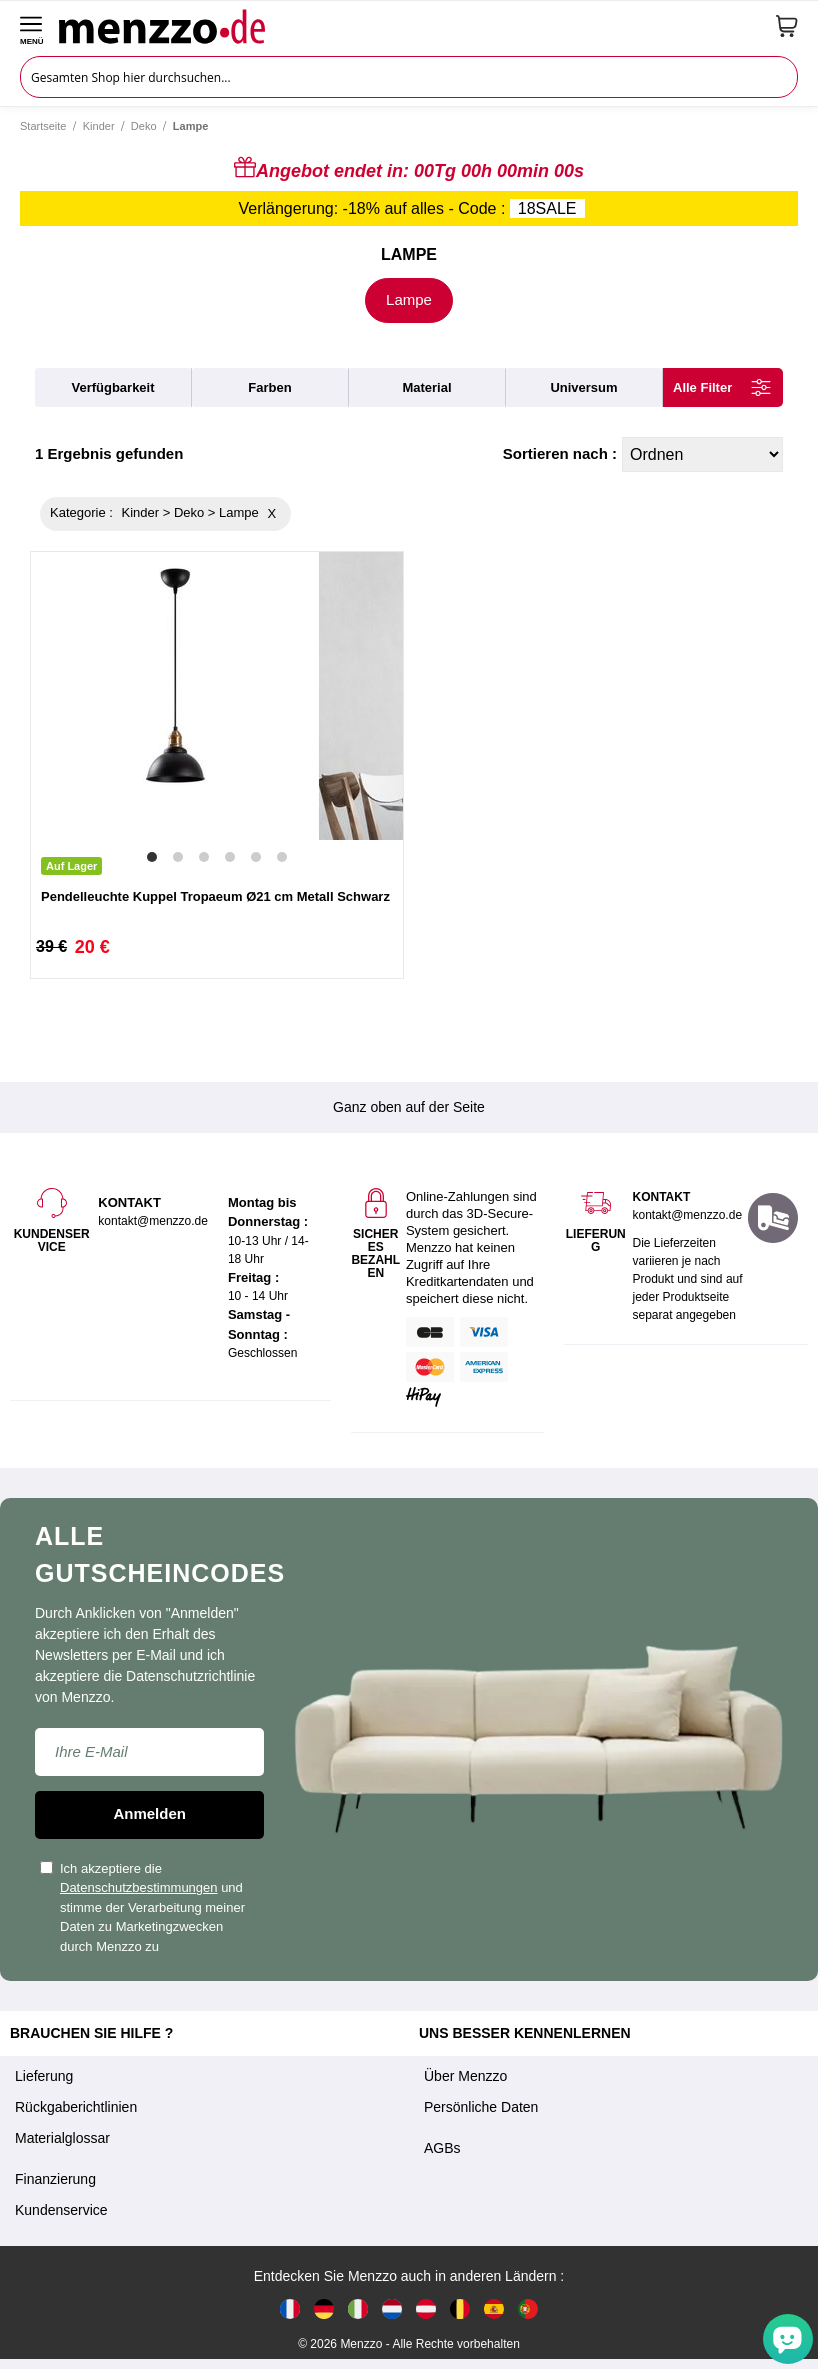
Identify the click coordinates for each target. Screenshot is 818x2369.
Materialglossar (62, 2138)
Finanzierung (55, 2179)
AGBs (442, 2148)
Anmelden (149, 1813)
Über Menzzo (465, 2076)
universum (583, 387)
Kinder (99, 126)
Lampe (409, 299)
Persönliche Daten (481, 2107)
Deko (144, 126)
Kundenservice (61, 2210)
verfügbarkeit (112, 387)
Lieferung (44, 2076)
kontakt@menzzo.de (687, 1215)
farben (269, 387)
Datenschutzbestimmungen (139, 1887)
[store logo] (410, 26)
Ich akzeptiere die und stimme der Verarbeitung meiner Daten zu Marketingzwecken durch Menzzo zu (142, 1907)
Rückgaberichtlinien (76, 2107)
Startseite (43, 126)
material (426, 387)
